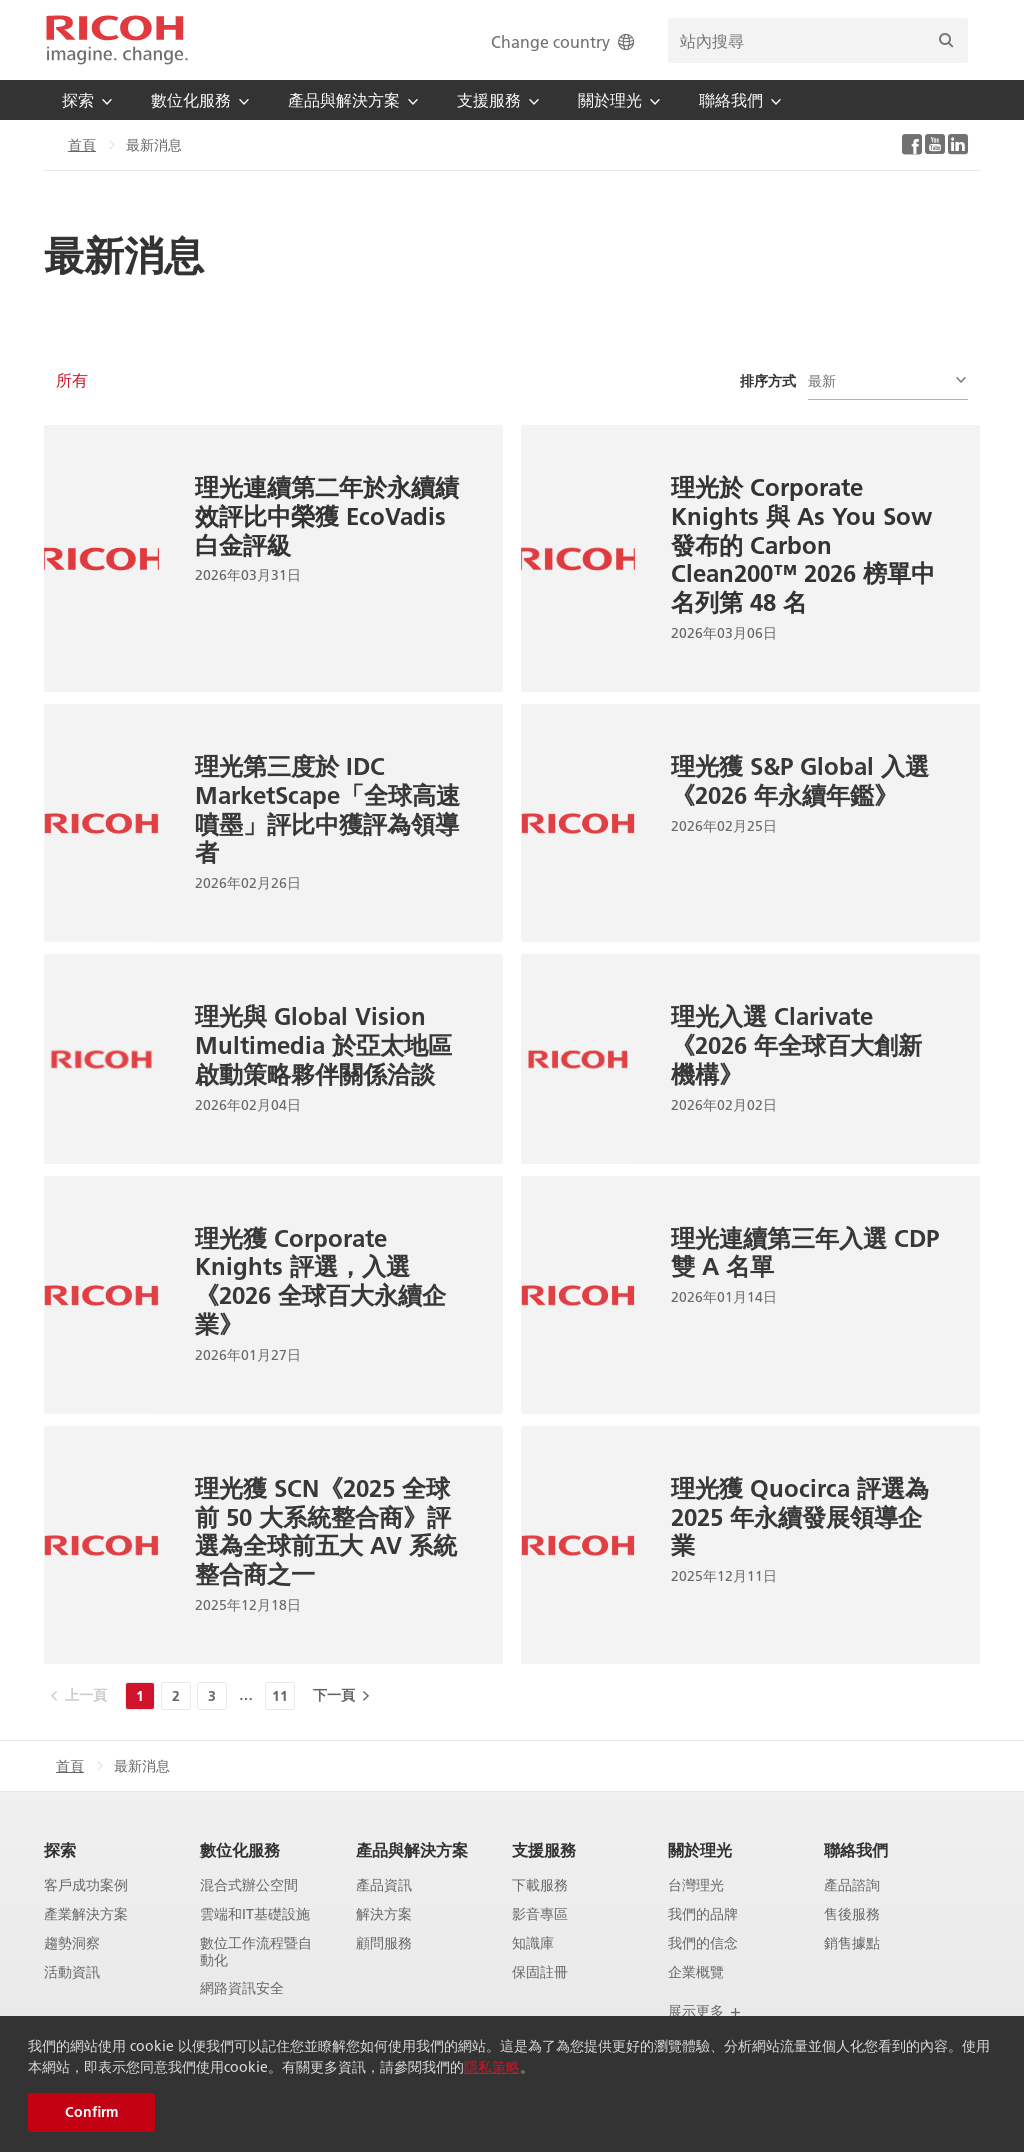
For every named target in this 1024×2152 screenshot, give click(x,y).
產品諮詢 (852, 1885)
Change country (564, 41)
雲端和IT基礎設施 (255, 1914)
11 (280, 1696)
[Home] (117, 40)
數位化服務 (240, 1849)
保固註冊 (540, 1972)
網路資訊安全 (242, 1988)
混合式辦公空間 (249, 1885)
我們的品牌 (703, 1914)
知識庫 (533, 1943)
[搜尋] (946, 40)
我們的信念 (703, 1943)
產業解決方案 (86, 1914)
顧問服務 (384, 1943)
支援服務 (544, 1849)
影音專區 (540, 1914)
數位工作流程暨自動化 (256, 1952)
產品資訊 (384, 1885)
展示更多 (705, 2011)
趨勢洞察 (72, 1943)
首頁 (82, 145)
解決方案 (384, 1914)
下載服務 (540, 1885)
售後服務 (852, 1914)
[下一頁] (340, 1695)
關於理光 (700, 1849)
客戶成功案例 (86, 1885)
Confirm (91, 2112)
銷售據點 (852, 1943)
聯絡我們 (856, 1849)
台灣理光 (696, 1885)
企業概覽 (696, 1972)
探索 (60, 1849)
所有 (72, 379)
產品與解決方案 (412, 1849)
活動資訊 (72, 1972)
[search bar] (818, 40)
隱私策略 (492, 2067)
